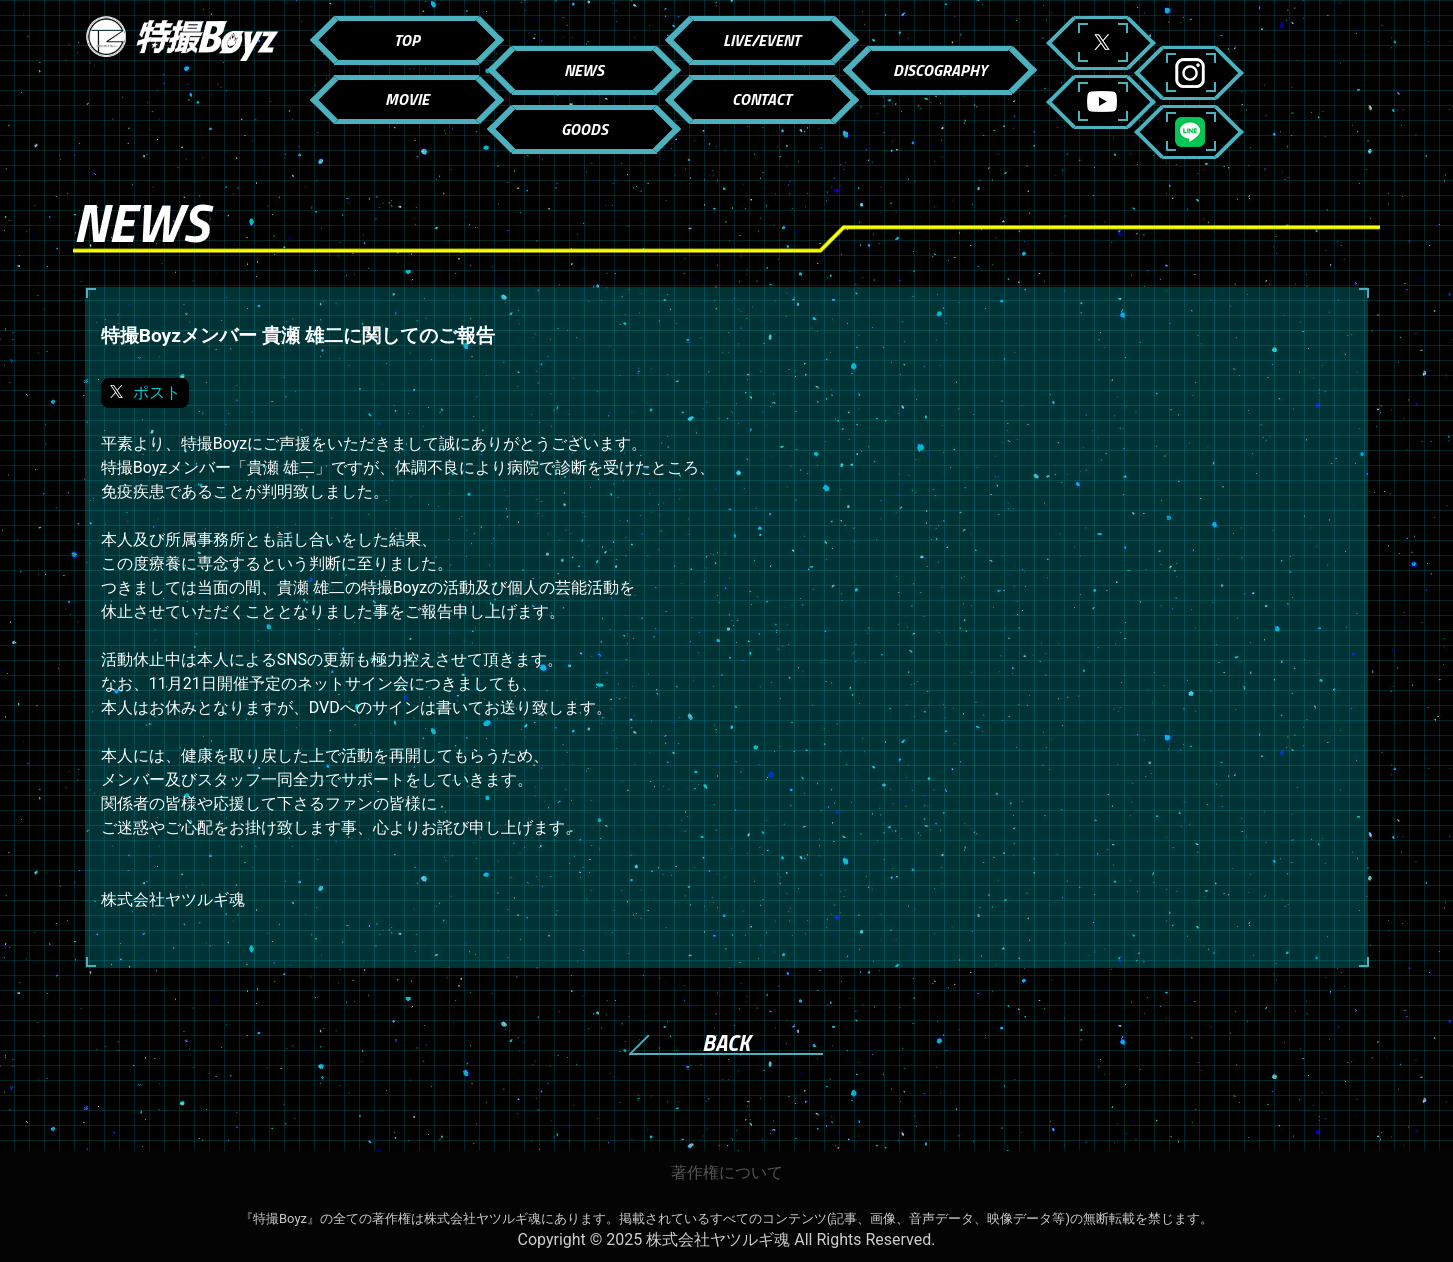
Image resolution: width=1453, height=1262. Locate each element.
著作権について (727, 1172)
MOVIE (407, 99)
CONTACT (761, 99)
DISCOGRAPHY (940, 70)
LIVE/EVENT (761, 40)
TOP (407, 40)
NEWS (584, 70)
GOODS (584, 129)
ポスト (157, 392)
